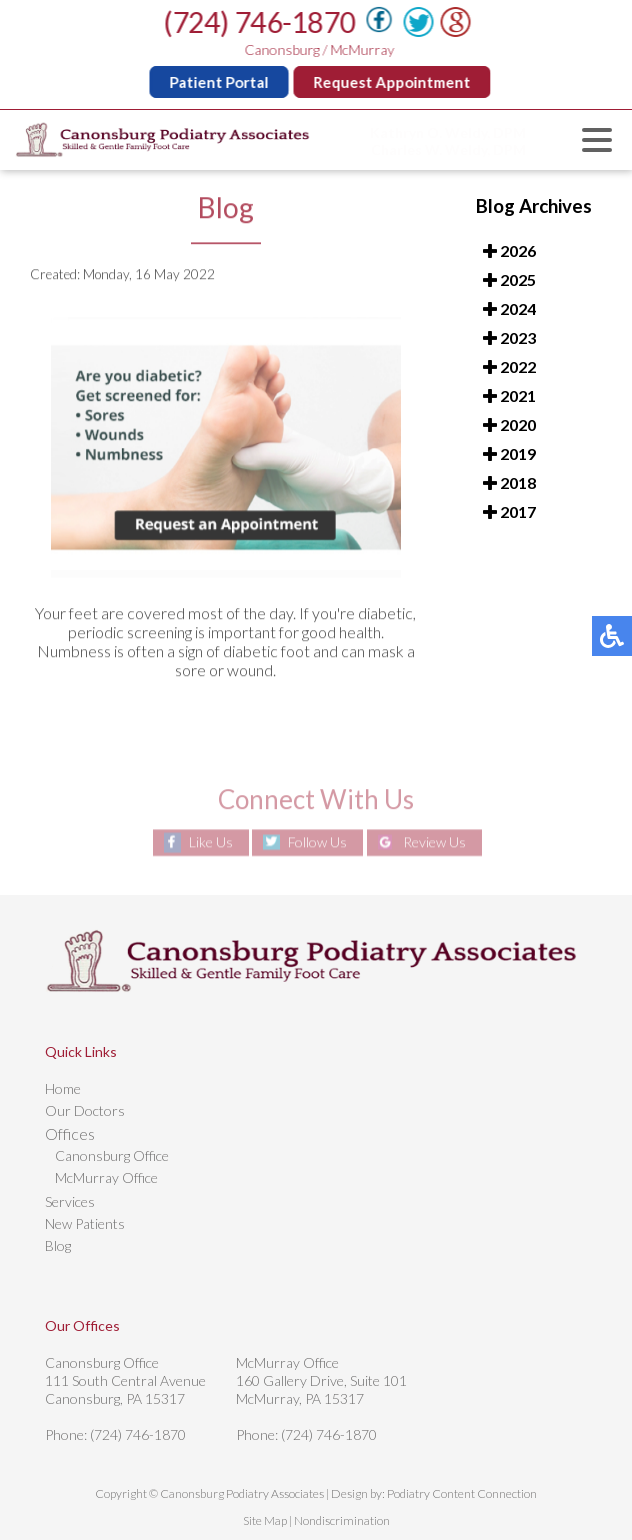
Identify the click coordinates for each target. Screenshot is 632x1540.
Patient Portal (220, 82)
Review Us (434, 842)
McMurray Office (106, 1177)
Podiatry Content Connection (462, 1493)
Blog (58, 1245)
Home (63, 1088)
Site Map (265, 1520)
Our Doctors (85, 1110)
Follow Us (317, 842)
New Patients (85, 1223)
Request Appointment (393, 82)
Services (70, 1201)
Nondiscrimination (342, 1520)
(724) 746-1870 (261, 22)
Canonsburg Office (112, 1155)
